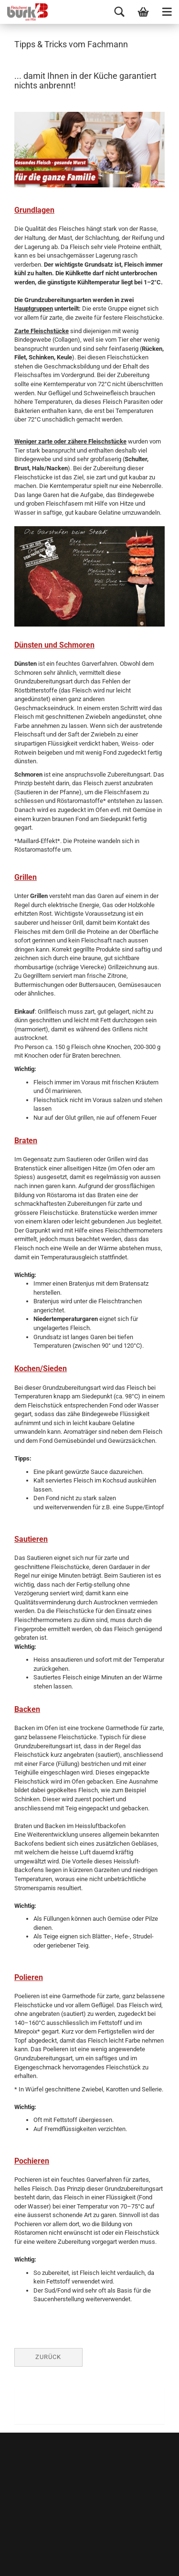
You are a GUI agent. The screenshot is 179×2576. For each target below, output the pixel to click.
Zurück (48, 2356)
